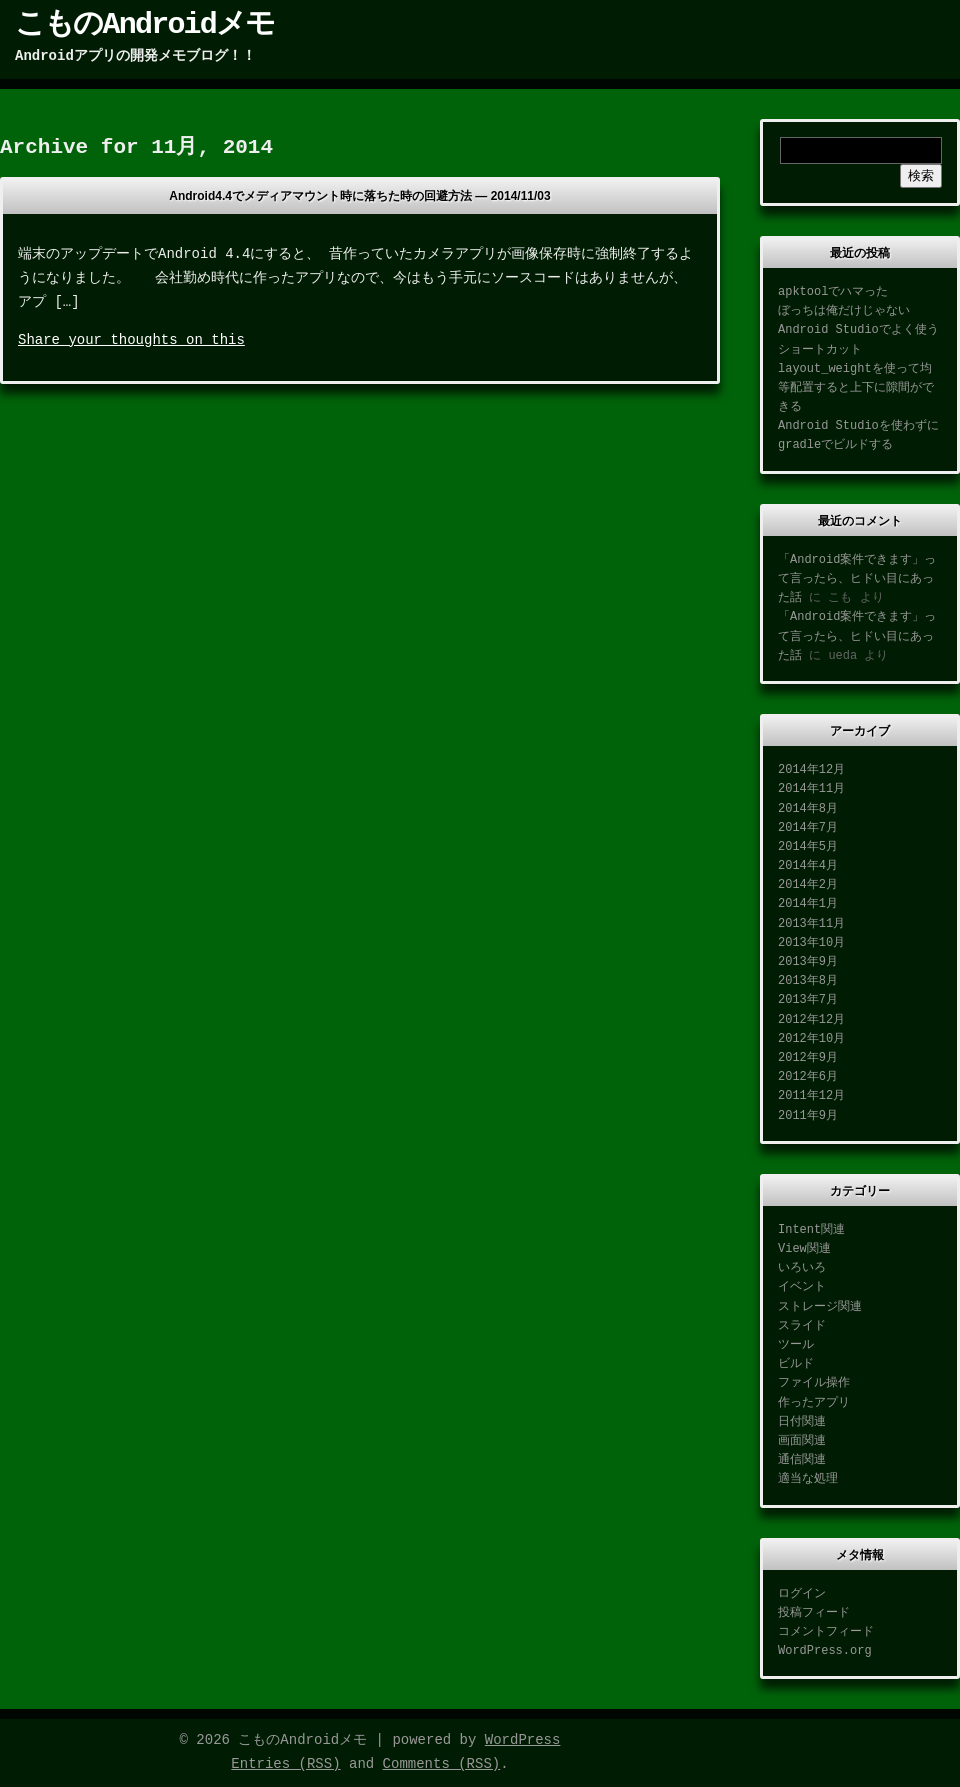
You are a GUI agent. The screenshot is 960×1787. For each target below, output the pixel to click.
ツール (796, 1345)
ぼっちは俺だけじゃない (844, 311)
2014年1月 (808, 904)
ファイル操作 (814, 1383)
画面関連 (802, 1441)
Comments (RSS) (442, 1764)
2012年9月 (808, 1058)
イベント (802, 1287)
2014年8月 (808, 809)
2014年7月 (808, 828)
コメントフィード (826, 1632)
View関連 (804, 1249)
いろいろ (802, 1268)
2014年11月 (811, 789)
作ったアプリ (814, 1403)
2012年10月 (811, 1039)
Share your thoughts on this (131, 340)
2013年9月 (808, 962)
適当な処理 (808, 1479)
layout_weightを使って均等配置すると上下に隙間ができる (856, 388)
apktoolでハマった (833, 292)
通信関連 (802, 1460)
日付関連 (802, 1422)
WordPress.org (825, 1651)
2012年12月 (811, 1020)
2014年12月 (811, 770)
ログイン (802, 1594)
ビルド (796, 1364)
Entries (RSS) (285, 1764)
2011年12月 (811, 1096)
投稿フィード (814, 1613)
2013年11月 (811, 924)
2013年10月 (811, 943)
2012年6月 (808, 1077)
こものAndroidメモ (144, 25)
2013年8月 (808, 981)
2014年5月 (808, 847)
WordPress (523, 1740)
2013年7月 (808, 1000)
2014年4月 (808, 866)
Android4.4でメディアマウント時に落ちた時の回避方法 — (359, 196)
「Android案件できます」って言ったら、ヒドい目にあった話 (857, 579)
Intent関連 (811, 1230)
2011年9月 (808, 1116)
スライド (802, 1326)
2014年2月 (808, 885)
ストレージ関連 (820, 1307)
